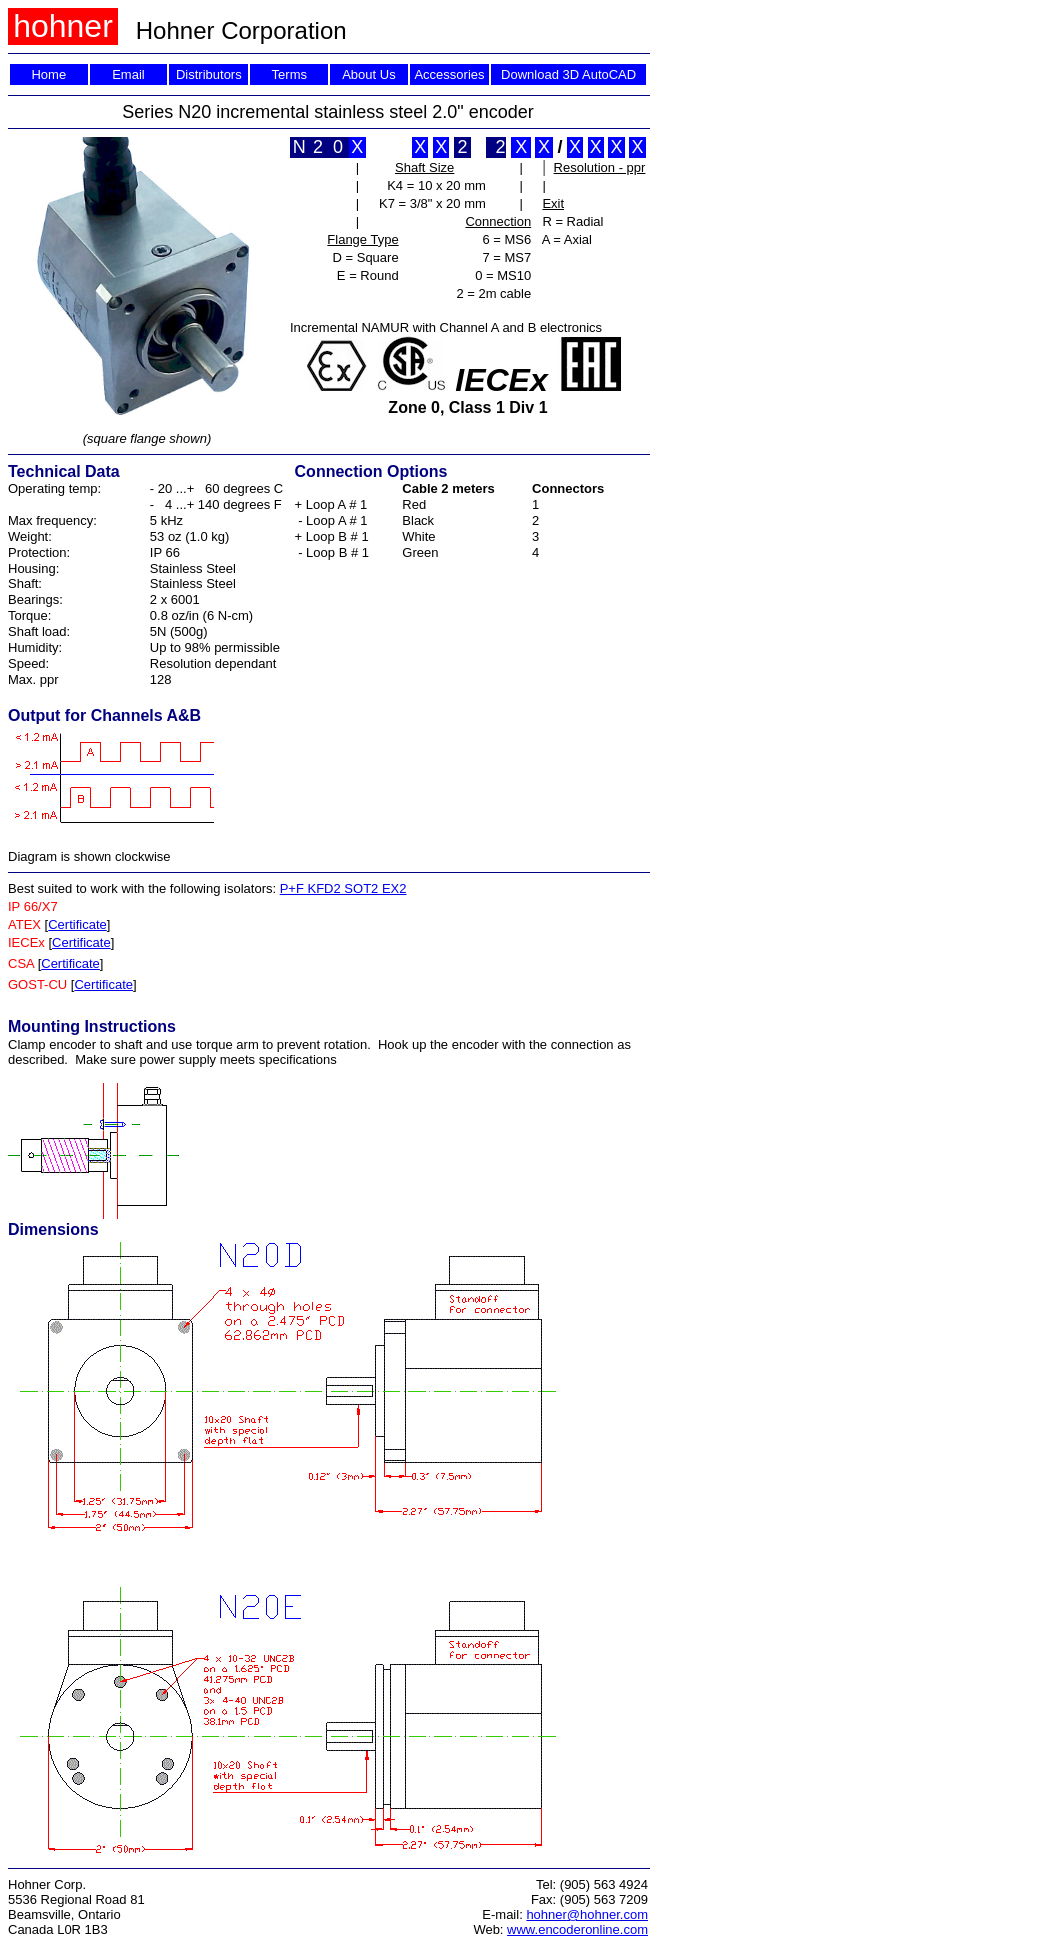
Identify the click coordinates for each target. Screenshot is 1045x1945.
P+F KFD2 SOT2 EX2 (343, 888)
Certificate (77, 924)
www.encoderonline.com (577, 1929)
